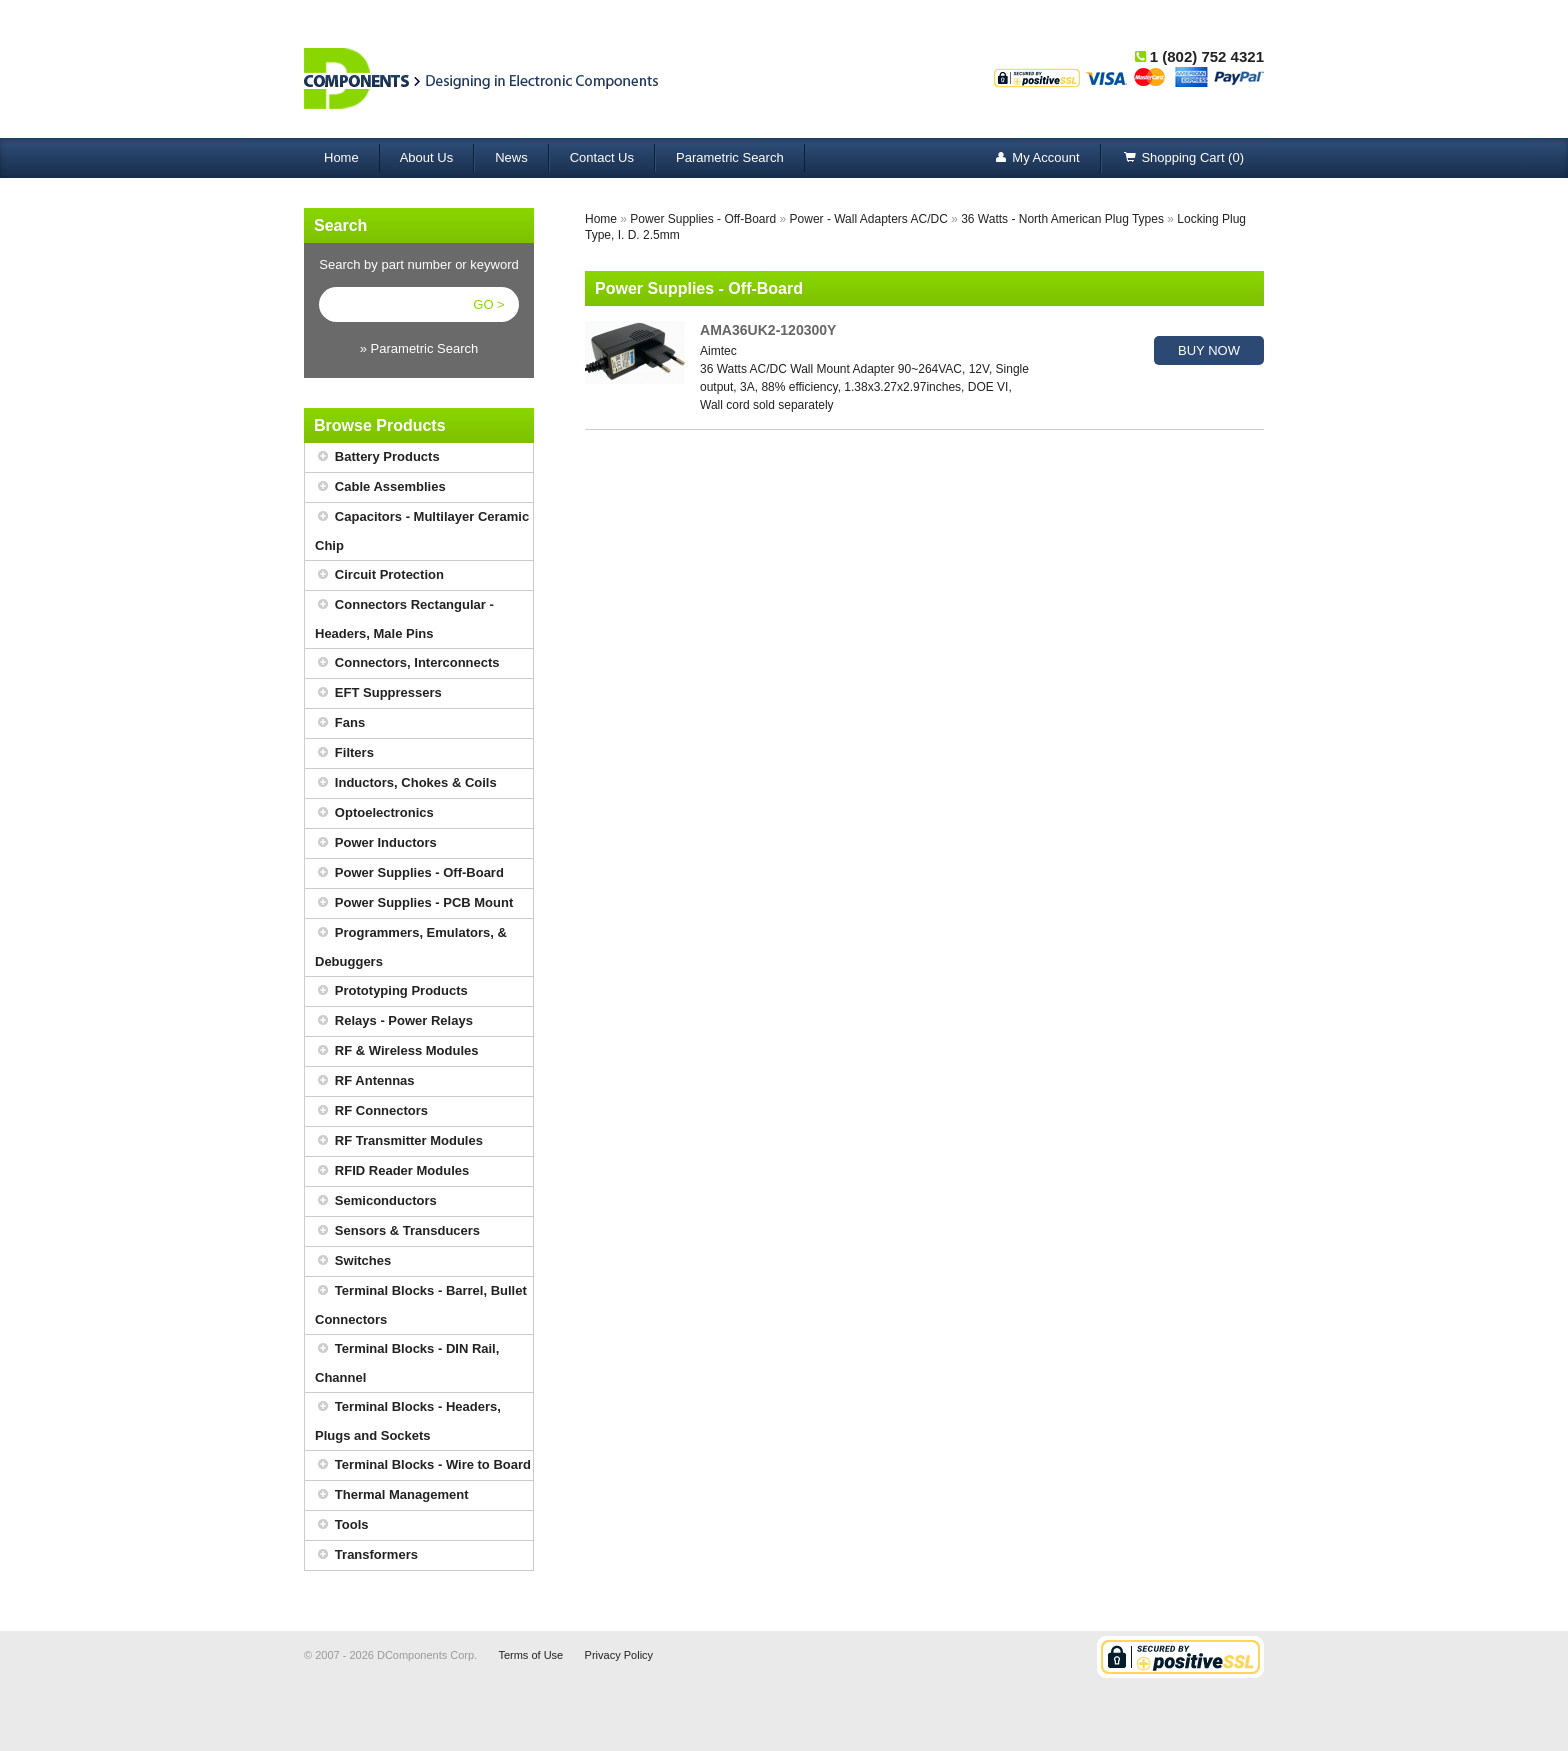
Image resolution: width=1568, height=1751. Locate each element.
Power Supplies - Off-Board (409, 873)
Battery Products (377, 457)
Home (341, 157)
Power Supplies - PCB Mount (414, 903)
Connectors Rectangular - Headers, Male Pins (404, 616)
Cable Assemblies (380, 487)
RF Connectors (371, 1111)
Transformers (366, 1555)
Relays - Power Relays (394, 1021)
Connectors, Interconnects (407, 663)
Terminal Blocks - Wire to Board (423, 1465)
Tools (342, 1525)
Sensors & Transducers (397, 1231)
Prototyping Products (391, 991)
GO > (488, 304)
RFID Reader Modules (392, 1171)
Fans (340, 723)
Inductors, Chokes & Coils (406, 783)
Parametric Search (730, 157)
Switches (353, 1261)
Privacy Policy (619, 1655)
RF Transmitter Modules (399, 1141)
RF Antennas (365, 1081)
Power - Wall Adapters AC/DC (869, 219)
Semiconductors (376, 1201)
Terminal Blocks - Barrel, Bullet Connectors (421, 1302)
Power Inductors (376, 843)
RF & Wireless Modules (397, 1051)
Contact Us (602, 157)
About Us (426, 157)
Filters (344, 753)
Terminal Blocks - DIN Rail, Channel (407, 1360)
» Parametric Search (419, 348)
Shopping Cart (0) (1183, 158)
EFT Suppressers (378, 693)
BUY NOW (1209, 350)
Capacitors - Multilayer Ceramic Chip (422, 528)
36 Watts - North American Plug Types (1062, 219)
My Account (1035, 158)
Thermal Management (392, 1495)
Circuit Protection (379, 575)
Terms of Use (530, 1655)
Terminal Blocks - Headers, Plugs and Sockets (408, 1418)
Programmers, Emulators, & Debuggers (411, 944)
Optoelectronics (374, 813)
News (511, 157)
